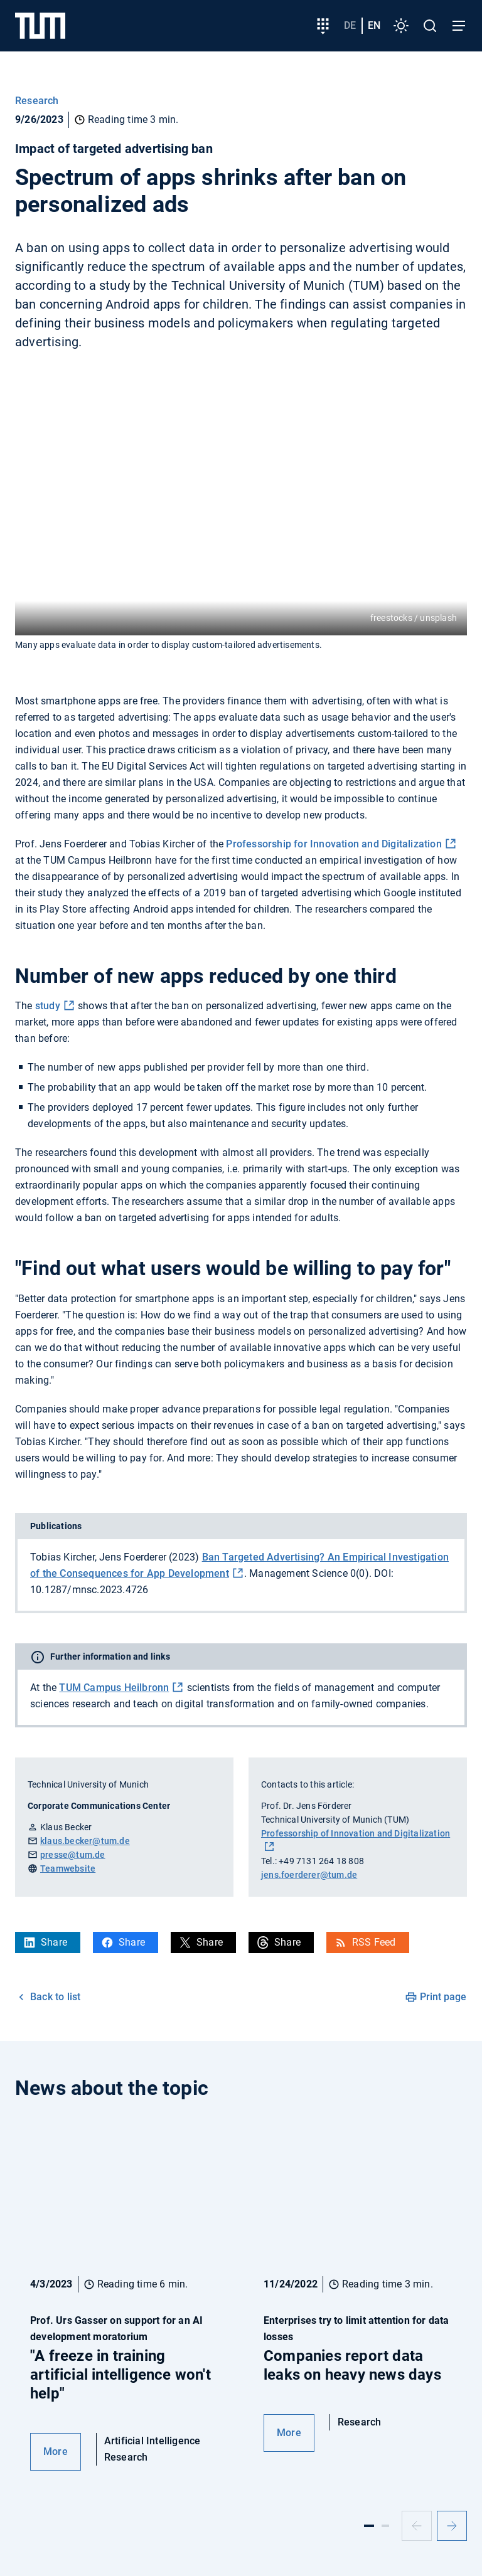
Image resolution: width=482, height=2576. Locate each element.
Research (37, 101)
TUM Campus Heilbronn (114, 1687)
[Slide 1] (369, 2526)
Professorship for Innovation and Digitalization (333, 844)
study (47, 1006)
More (55, 2451)
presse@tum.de (72, 1855)
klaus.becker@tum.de (85, 1841)
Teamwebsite (67, 1868)
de (350, 25)
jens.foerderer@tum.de (309, 1875)
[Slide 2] (385, 2526)
